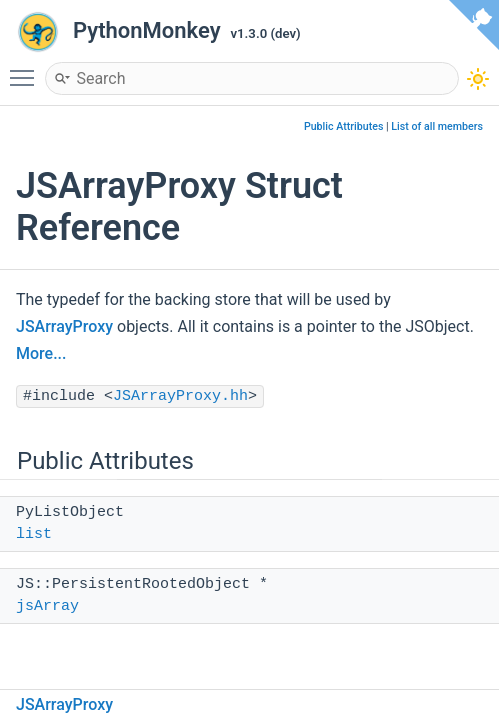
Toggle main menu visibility (27, 69)
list (34, 534)
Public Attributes (344, 126)
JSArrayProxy (64, 326)
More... (41, 353)
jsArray (47, 606)
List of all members (437, 126)
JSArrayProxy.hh (180, 396)
